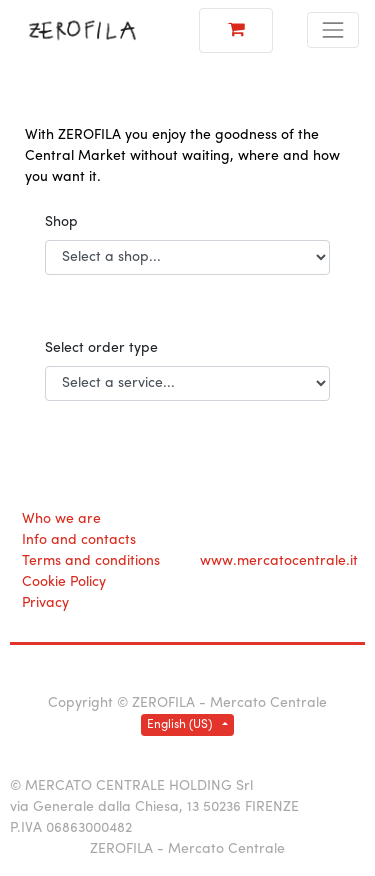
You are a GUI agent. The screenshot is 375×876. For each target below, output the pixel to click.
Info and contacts (79, 540)
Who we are (61, 519)
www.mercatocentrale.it (279, 561)
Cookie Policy (64, 582)
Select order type (101, 348)
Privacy (45, 603)
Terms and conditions (91, 561)
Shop (61, 222)
